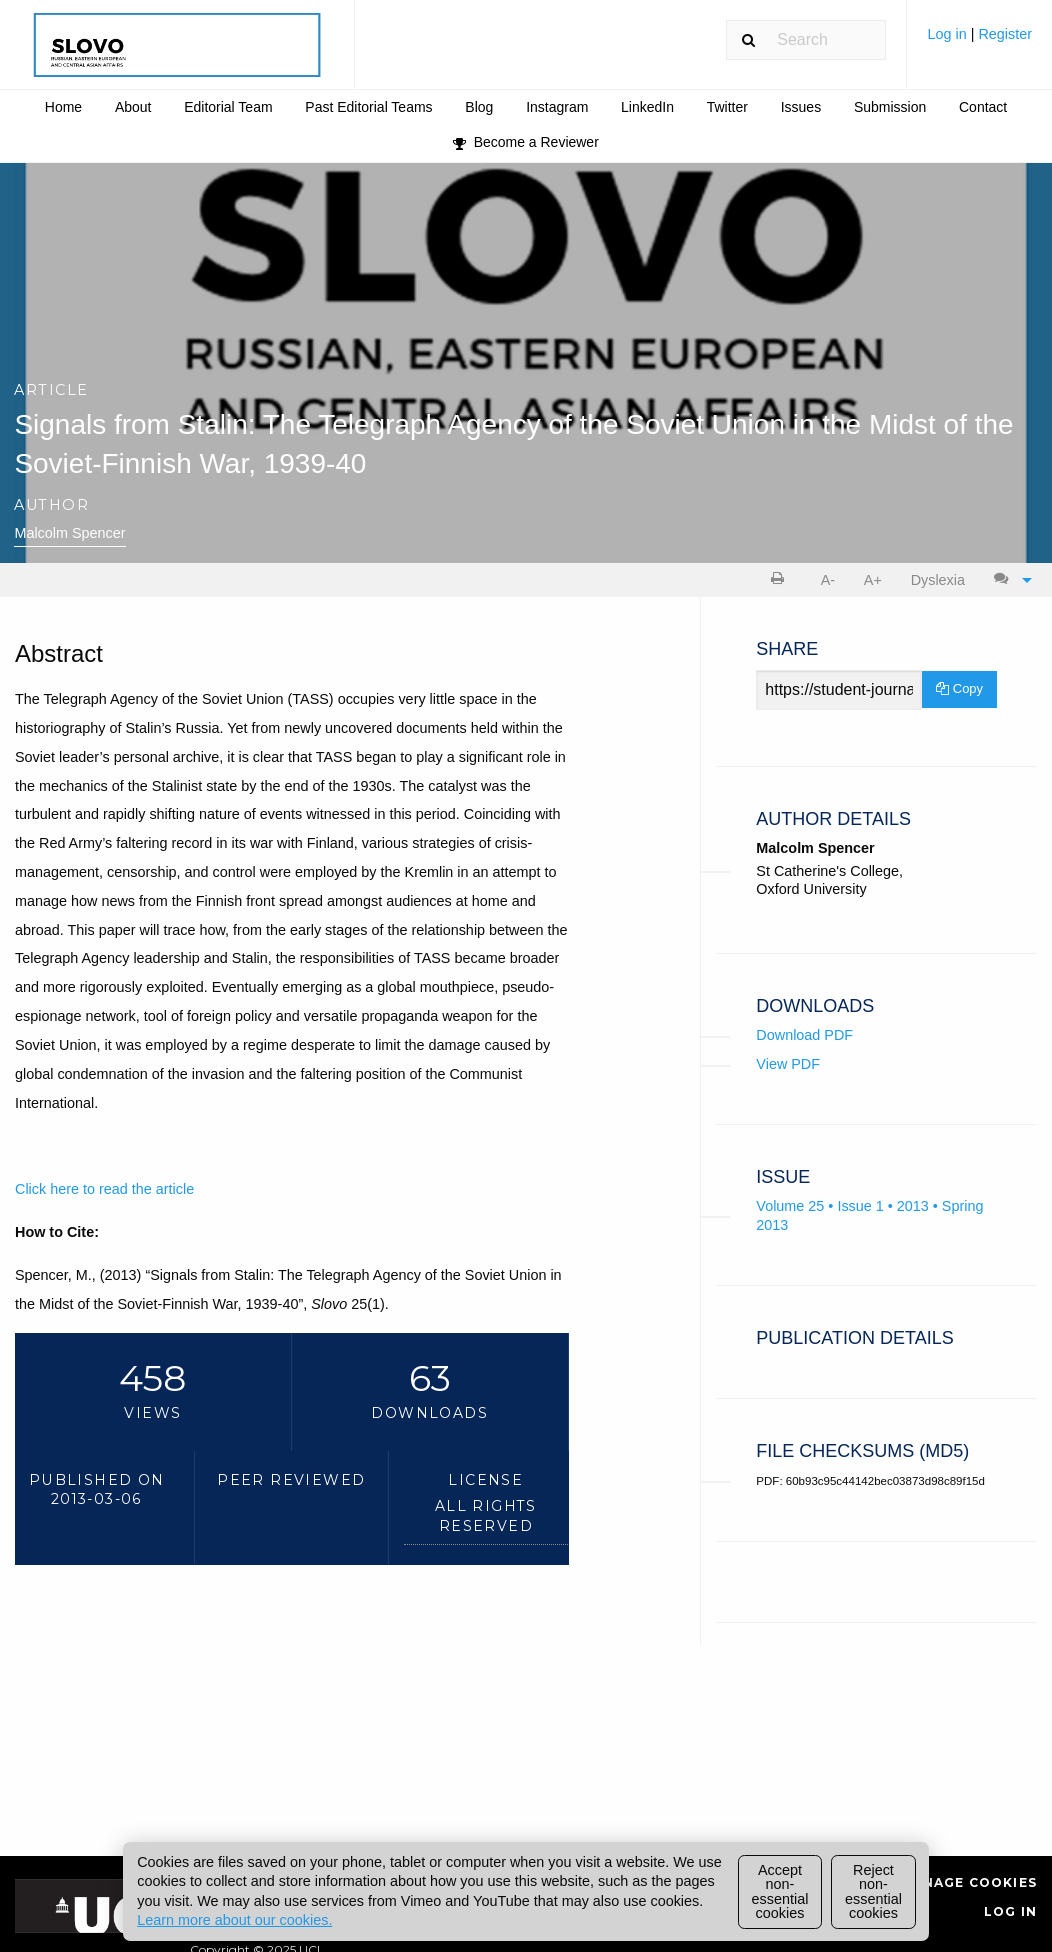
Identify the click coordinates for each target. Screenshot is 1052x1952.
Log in (948, 34)
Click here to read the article (104, 1189)
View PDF (788, 1064)
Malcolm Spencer (69, 533)
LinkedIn (647, 107)
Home (63, 107)
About (133, 107)
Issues (801, 107)
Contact (983, 107)
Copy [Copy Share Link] (959, 688)
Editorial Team (228, 107)
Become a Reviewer (526, 142)
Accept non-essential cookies (780, 1891)
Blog (479, 107)
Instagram (557, 107)
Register (1005, 34)
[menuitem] (979, 41)
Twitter (727, 107)
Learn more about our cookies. (234, 1920)
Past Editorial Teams (368, 107)
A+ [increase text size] (873, 580)
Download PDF (804, 1035)
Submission (890, 107)
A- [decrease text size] (828, 580)
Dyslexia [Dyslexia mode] (938, 580)
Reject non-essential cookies (873, 1891)
